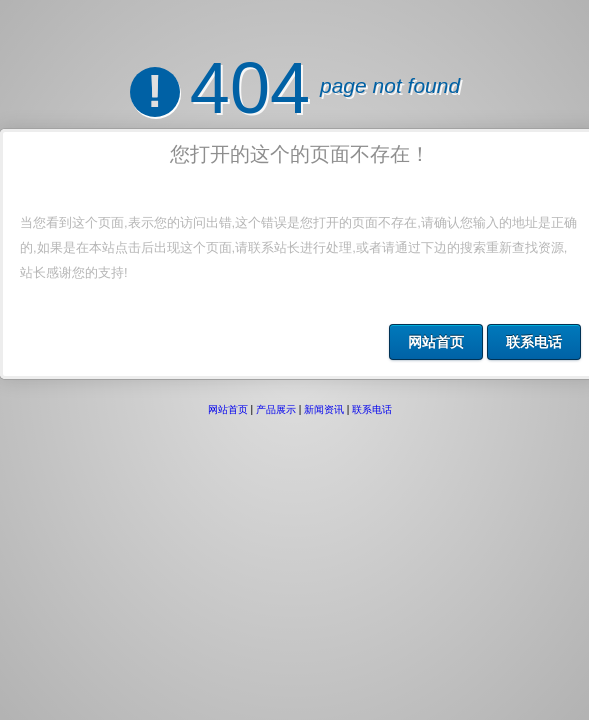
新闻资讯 (324, 392)
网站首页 (436, 342)
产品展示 (276, 392)
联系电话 (534, 342)
